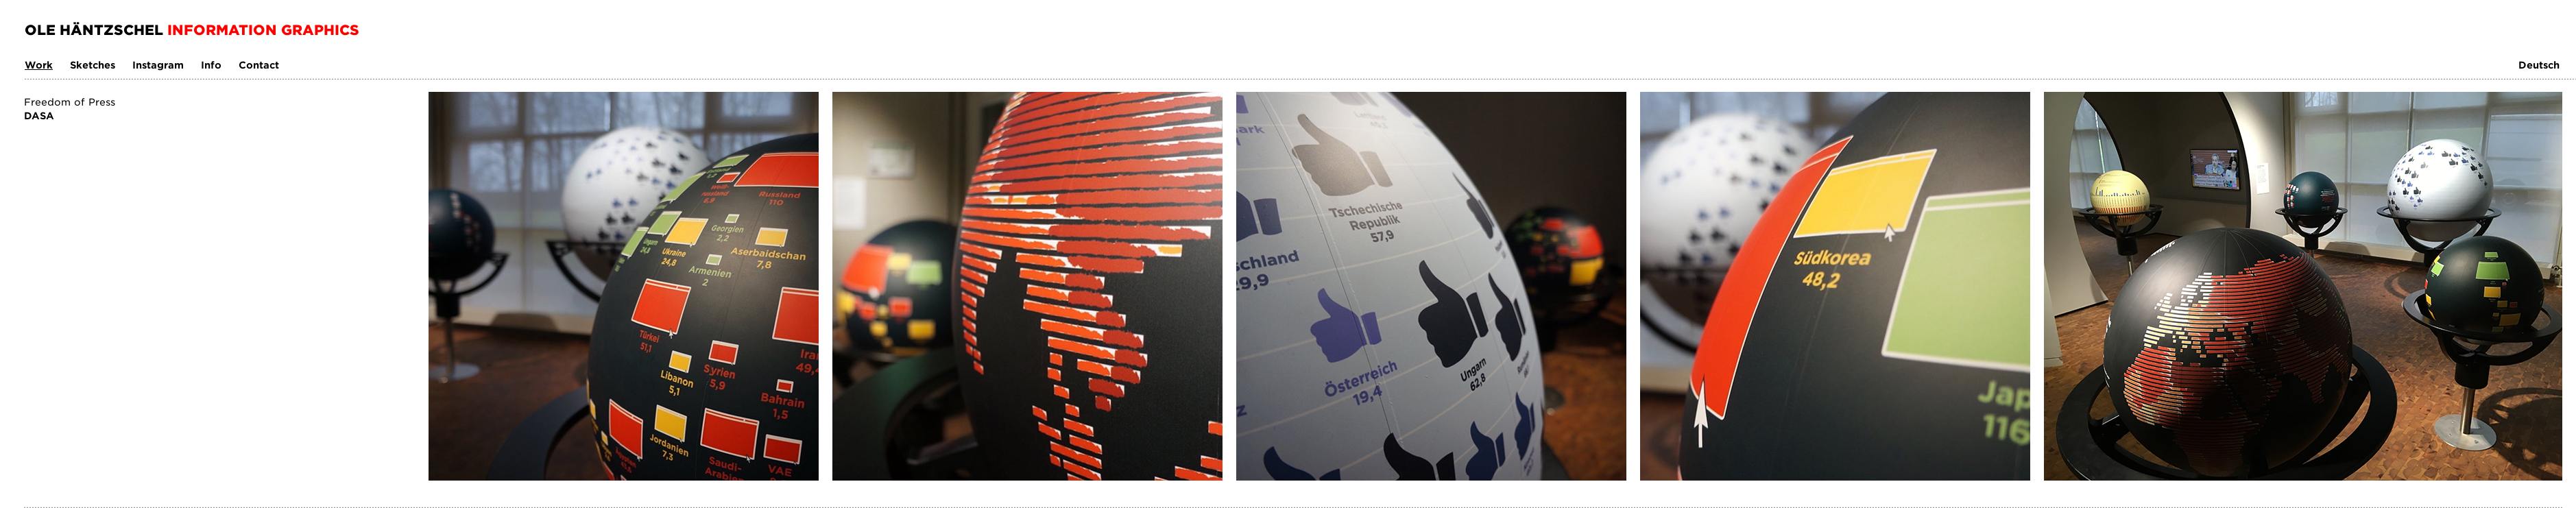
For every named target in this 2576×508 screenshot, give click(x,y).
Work (39, 65)
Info (211, 65)
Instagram (158, 65)
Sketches (92, 65)
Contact (259, 65)
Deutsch (2539, 65)
